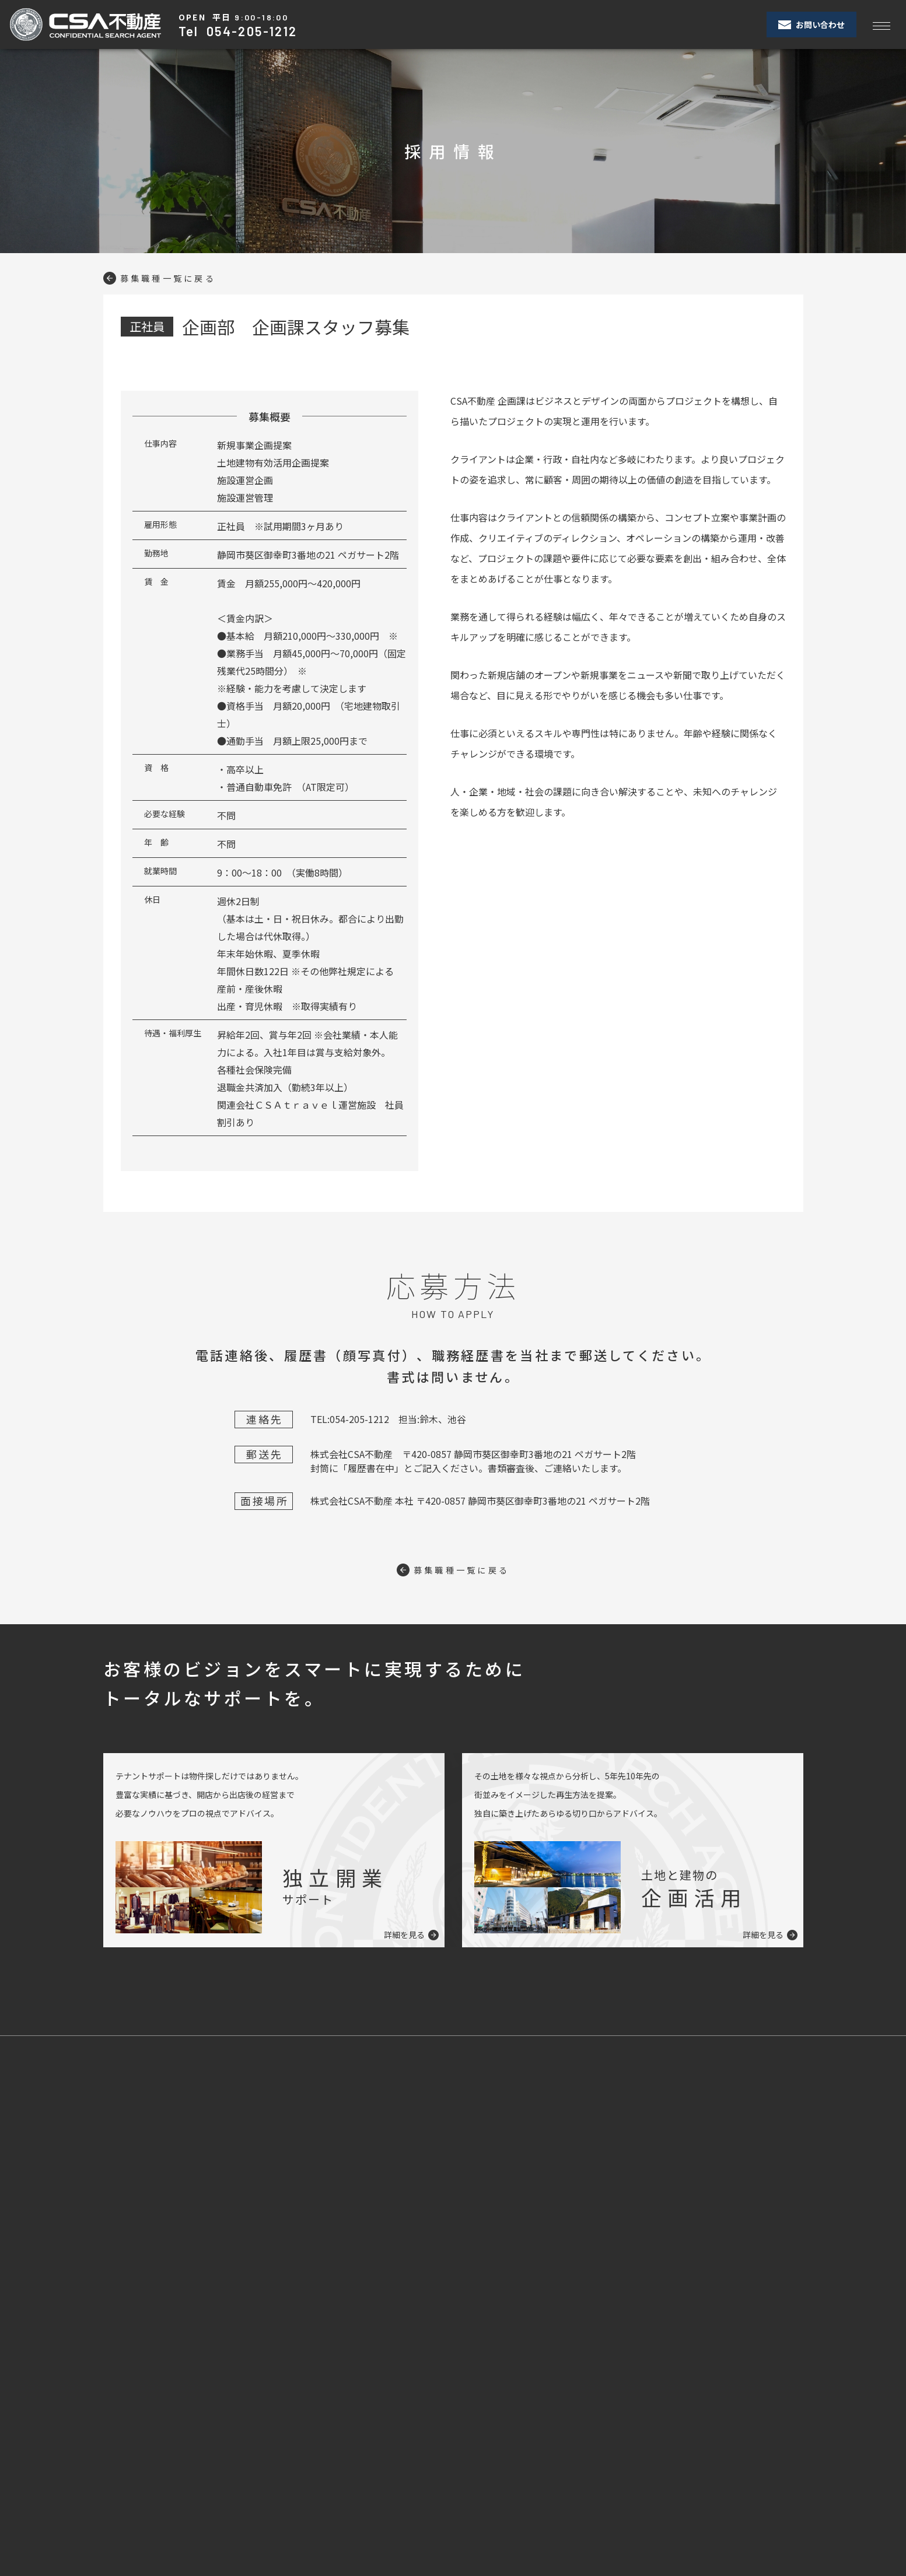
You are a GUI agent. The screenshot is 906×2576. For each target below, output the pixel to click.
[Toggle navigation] (881, 25)
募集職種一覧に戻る (166, 278)
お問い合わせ (811, 24)
